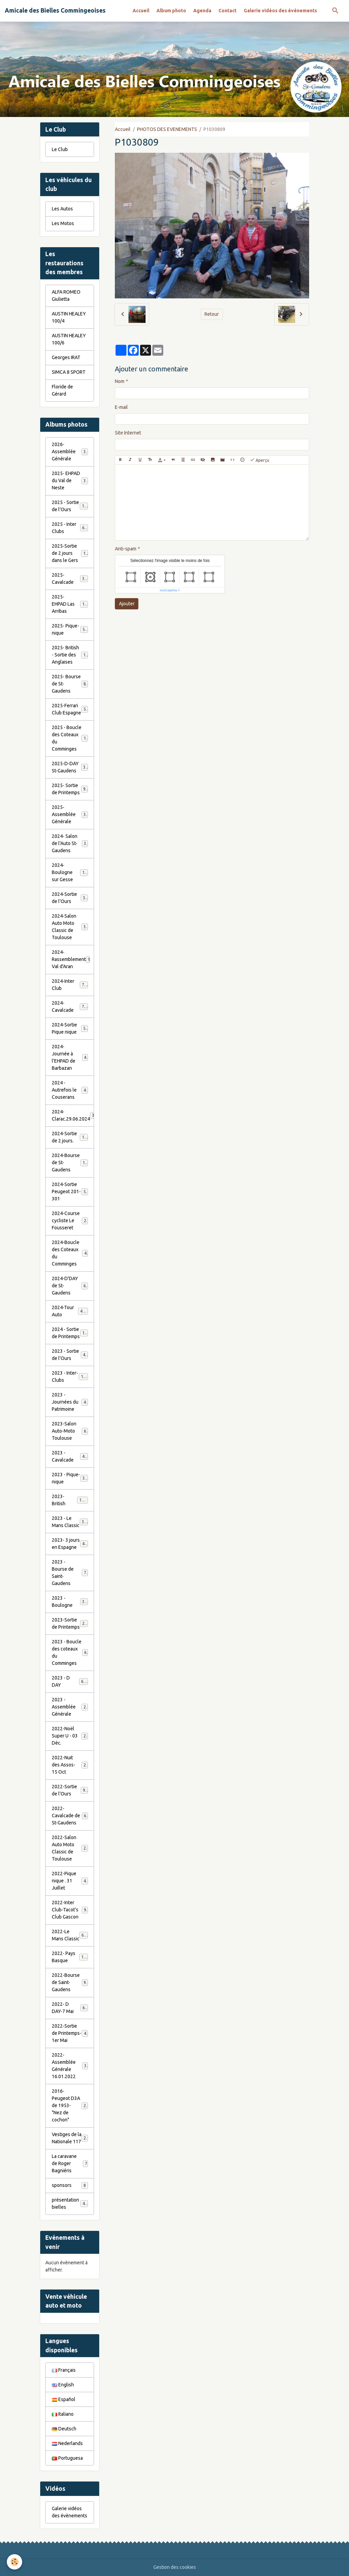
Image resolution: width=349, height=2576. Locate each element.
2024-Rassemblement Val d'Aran (71, 959)
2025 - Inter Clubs (70, 527)
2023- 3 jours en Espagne (70, 1543)
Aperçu (259, 460)
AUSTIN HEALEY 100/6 (69, 339)
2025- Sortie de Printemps (70, 789)
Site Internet (128, 432)
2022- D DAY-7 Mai (70, 2007)
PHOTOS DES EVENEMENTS (167, 129)
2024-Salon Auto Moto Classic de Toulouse (71, 926)
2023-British (70, 1500)
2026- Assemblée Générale (70, 451)
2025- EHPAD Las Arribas (70, 604)
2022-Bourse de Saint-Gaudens (70, 1982)
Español (63, 2399)
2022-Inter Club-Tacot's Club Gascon (70, 1910)
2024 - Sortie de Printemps (70, 1333)
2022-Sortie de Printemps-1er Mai (70, 2033)
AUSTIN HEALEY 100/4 (69, 317)
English (63, 2384)
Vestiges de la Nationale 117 (70, 2138)
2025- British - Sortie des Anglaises (71, 655)
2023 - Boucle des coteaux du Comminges (70, 1652)
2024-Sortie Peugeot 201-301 (70, 1191)
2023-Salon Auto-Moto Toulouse (70, 1431)
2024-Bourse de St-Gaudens (71, 1162)
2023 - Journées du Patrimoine (70, 1402)
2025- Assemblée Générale (70, 814)
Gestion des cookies (174, 2567)
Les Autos (62, 208)
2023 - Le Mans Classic (70, 1521)
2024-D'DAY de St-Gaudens (70, 1286)
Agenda (202, 10)
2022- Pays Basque (70, 1957)
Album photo (171, 10)
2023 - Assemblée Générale (70, 1707)
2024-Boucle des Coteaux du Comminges (70, 1253)
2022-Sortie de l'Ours (70, 1790)
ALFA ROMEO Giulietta (66, 295)
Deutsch (64, 2428)
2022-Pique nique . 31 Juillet (70, 1881)
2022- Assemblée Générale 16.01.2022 (70, 2065)
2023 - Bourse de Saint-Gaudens (70, 1572)
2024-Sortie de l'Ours (70, 897)
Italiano (63, 2414)
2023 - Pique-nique (70, 1478)
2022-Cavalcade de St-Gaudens (70, 1815)
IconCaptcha (168, 590)
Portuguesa (67, 2458)
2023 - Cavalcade (70, 1456)
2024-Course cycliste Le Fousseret (70, 1220)
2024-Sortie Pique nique (70, 1028)
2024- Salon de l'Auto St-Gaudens (70, 843)
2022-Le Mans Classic (70, 1935)
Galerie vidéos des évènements (280, 10)
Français (64, 2370)
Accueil (141, 10)
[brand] (55, 10)
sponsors (70, 2185)
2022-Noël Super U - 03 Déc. (70, 1736)
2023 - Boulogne (70, 1601)
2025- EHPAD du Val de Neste (70, 480)
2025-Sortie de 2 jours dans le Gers (71, 553)
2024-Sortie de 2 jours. (70, 1137)
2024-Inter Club (70, 984)
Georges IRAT (66, 357)
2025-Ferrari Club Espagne (70, 709)
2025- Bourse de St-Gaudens (70, 684)
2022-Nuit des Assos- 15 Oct (70, 1765)
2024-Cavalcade (70, 1006)
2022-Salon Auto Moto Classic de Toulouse (71, 1848)
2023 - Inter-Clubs (70, 1376)
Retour (211, 314)
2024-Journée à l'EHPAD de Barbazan (70, 1057)
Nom (119, 381)
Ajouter (127, 603)
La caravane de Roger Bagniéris (70, 2163)
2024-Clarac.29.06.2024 (73, 1115)
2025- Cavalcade (70, 578)
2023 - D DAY (70, 1681)
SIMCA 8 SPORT (69, 372)
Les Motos (63, 223)
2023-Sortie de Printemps (70, 1623)
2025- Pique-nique (70, 629)
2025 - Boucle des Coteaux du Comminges (71, 738)
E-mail (121, 407)
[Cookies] (14, 2562)
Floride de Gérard (62, 390)
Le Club (60, 149)
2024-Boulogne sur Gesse (70, 872)
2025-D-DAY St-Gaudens (70, 767)
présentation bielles (70, 2203)
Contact (227, 10)
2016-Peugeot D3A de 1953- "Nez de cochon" (71, 2105)
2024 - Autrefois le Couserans (70, 1090)
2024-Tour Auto (70, 1311)
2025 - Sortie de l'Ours (70, 506)
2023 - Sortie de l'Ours (70, 1354)
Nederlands (67, 2443)
